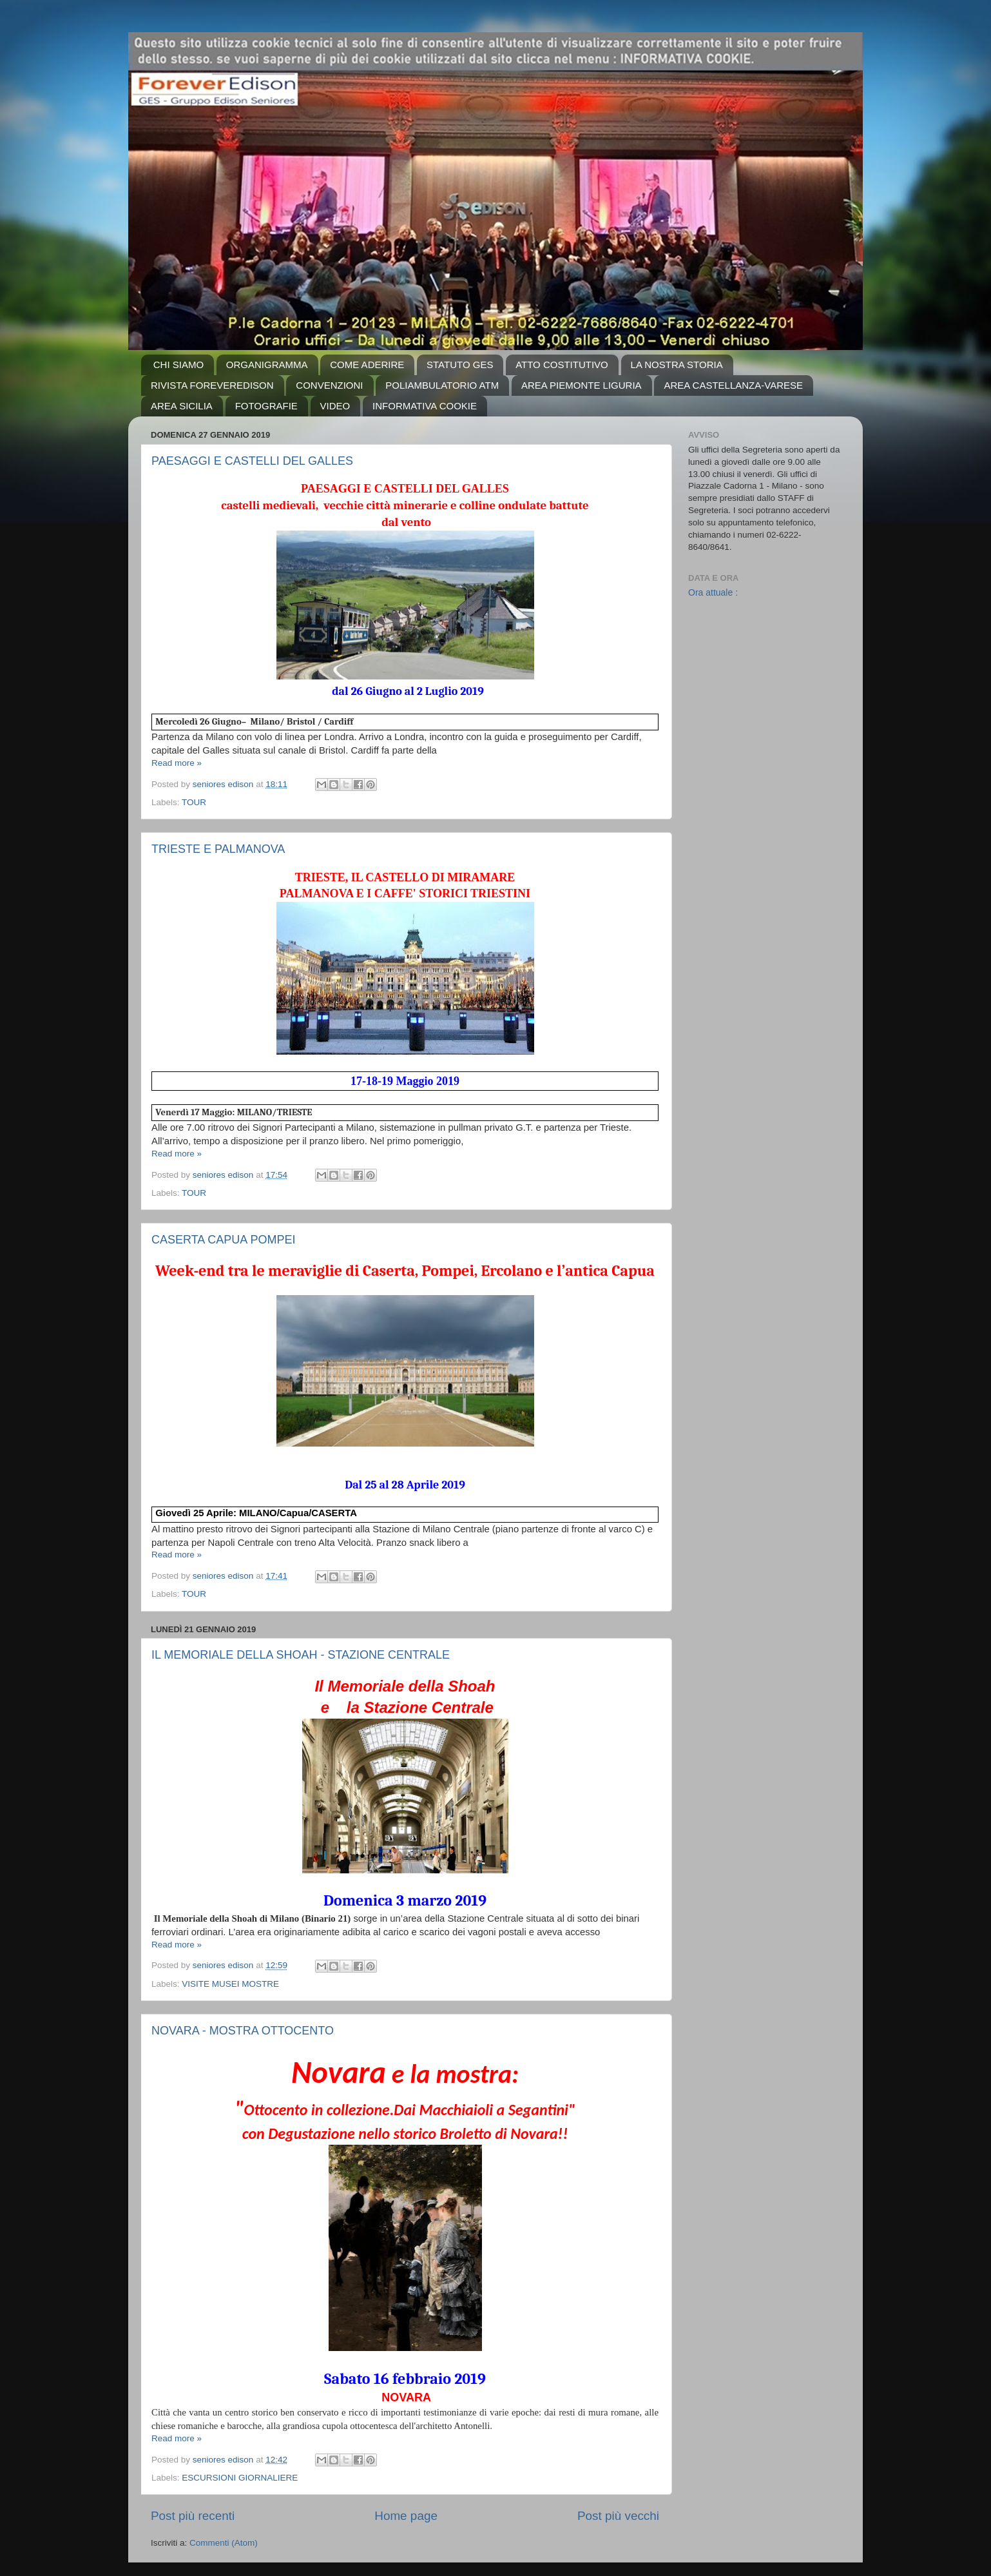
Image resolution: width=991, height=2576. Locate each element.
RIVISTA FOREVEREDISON (212, 385)
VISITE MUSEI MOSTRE (230, 1984)
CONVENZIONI (329, 385)
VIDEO (335, 405)
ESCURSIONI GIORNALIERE (240, 2478)
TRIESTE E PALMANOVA (218, 849)
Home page (406, 2515)
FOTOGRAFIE (266, 405)
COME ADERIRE (367, 364)
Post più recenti (193, 2515)
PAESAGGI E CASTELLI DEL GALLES (252, 460)
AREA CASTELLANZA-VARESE (733, 385)
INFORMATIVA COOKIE (424, 405)
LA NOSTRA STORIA (677, 364)
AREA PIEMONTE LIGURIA (581, 385)
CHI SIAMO (178, 364)
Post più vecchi (618, 2515)
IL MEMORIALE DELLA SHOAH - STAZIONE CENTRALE (300, 1654)
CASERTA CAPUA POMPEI (223, 1239)
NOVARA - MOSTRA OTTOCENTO (242, 2030)
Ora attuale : (713, 592)
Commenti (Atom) (223, 2543)
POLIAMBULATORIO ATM (442, 385)
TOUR (194, 802)
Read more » (176, 763)
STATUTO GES (460, 364)
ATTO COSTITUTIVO (561, 364)
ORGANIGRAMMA (267, 364)
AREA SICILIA (182, 405)
